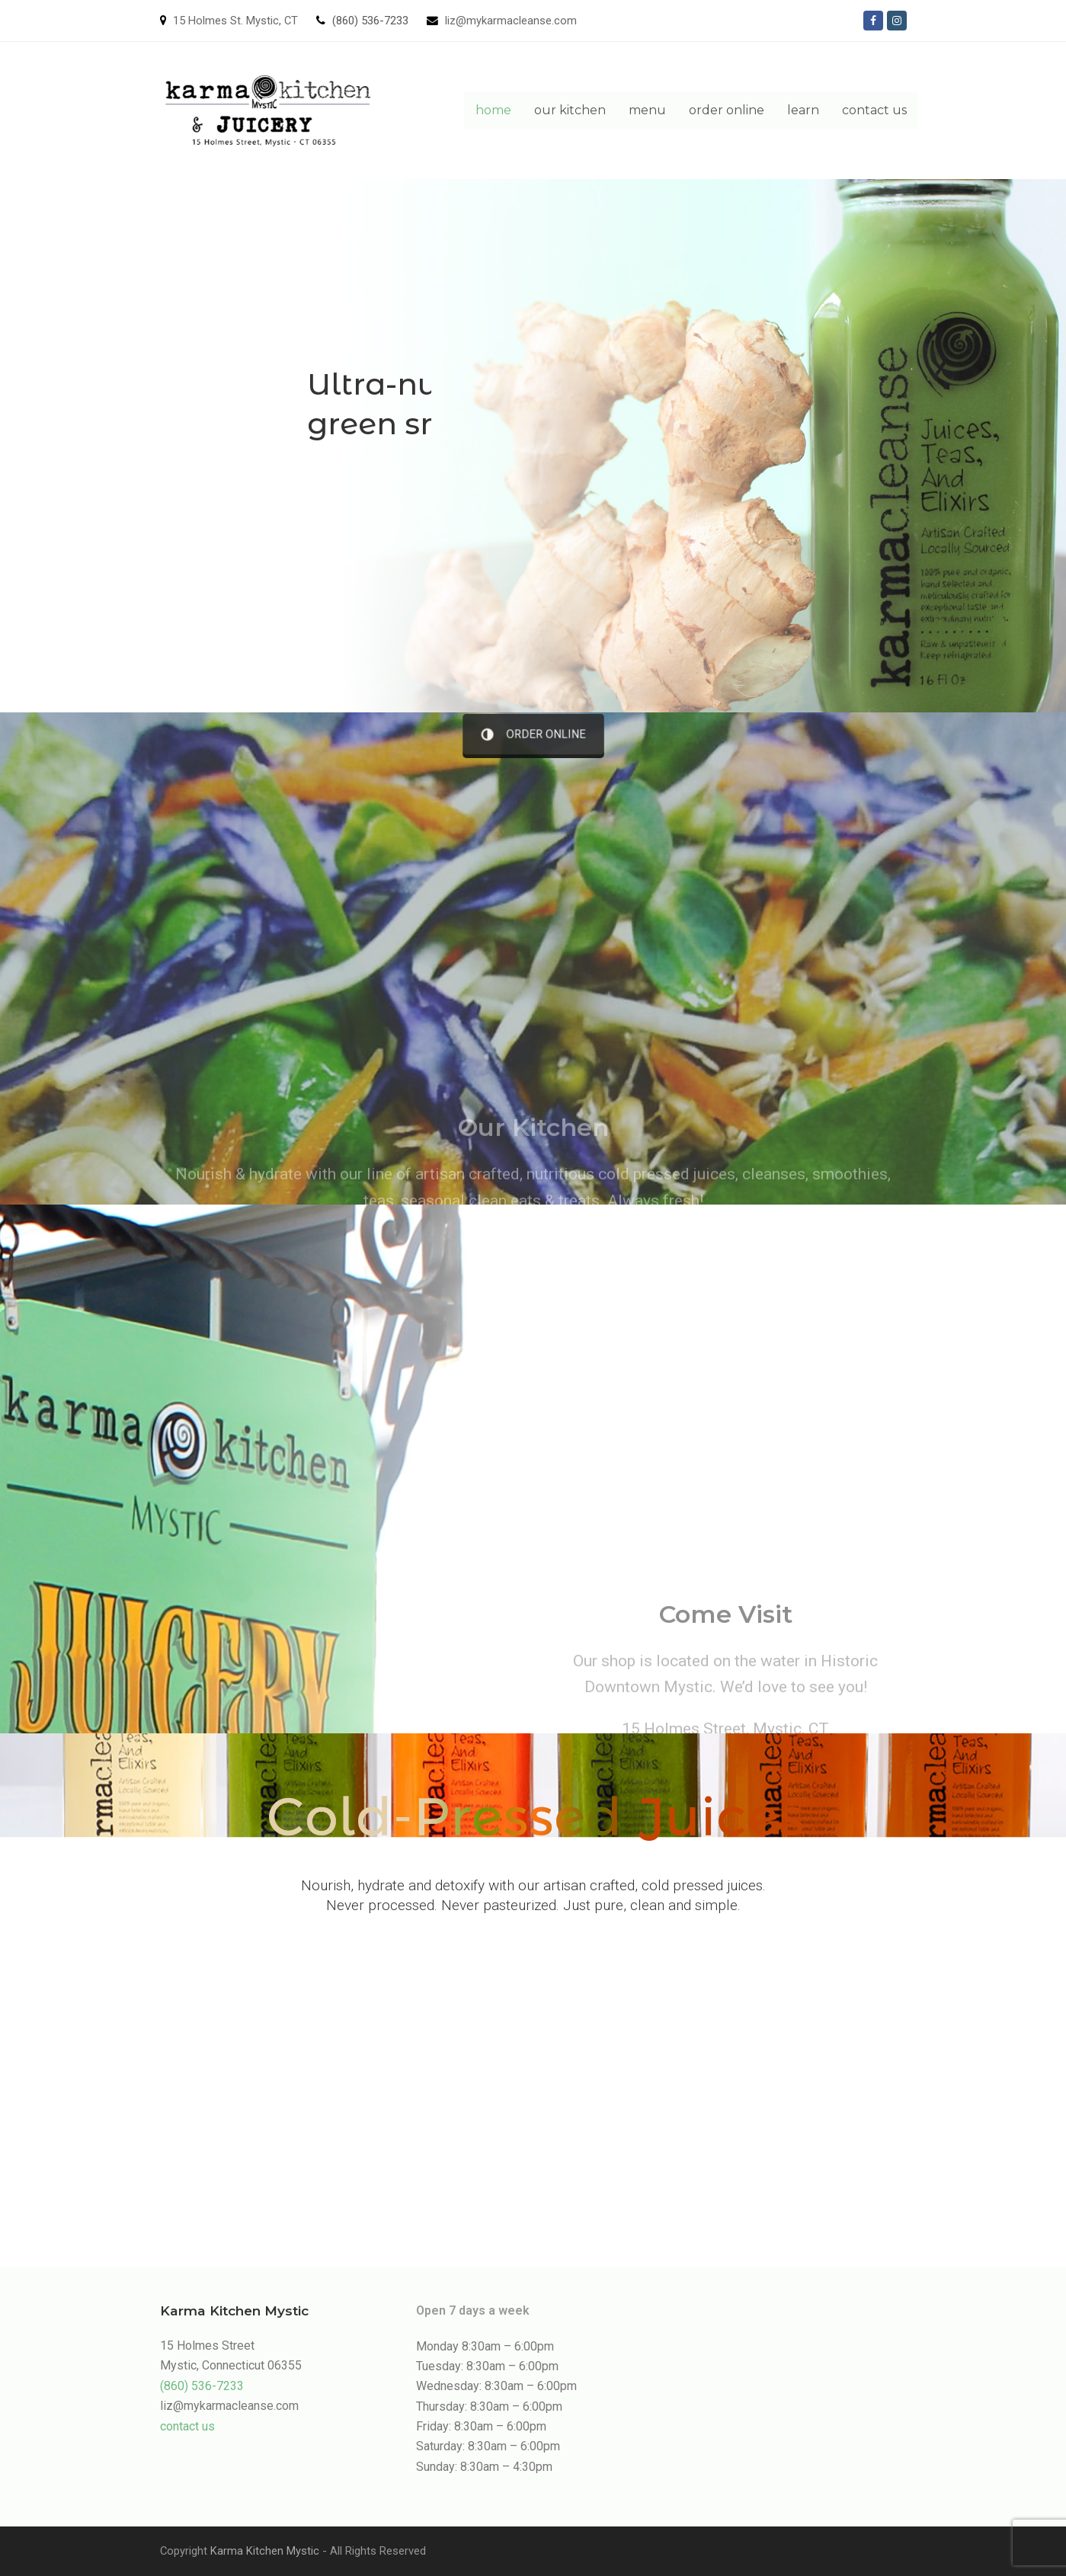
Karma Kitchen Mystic (264, 2551)
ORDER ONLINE (533, 734)
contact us (187, 2426)
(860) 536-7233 (370, 20)
